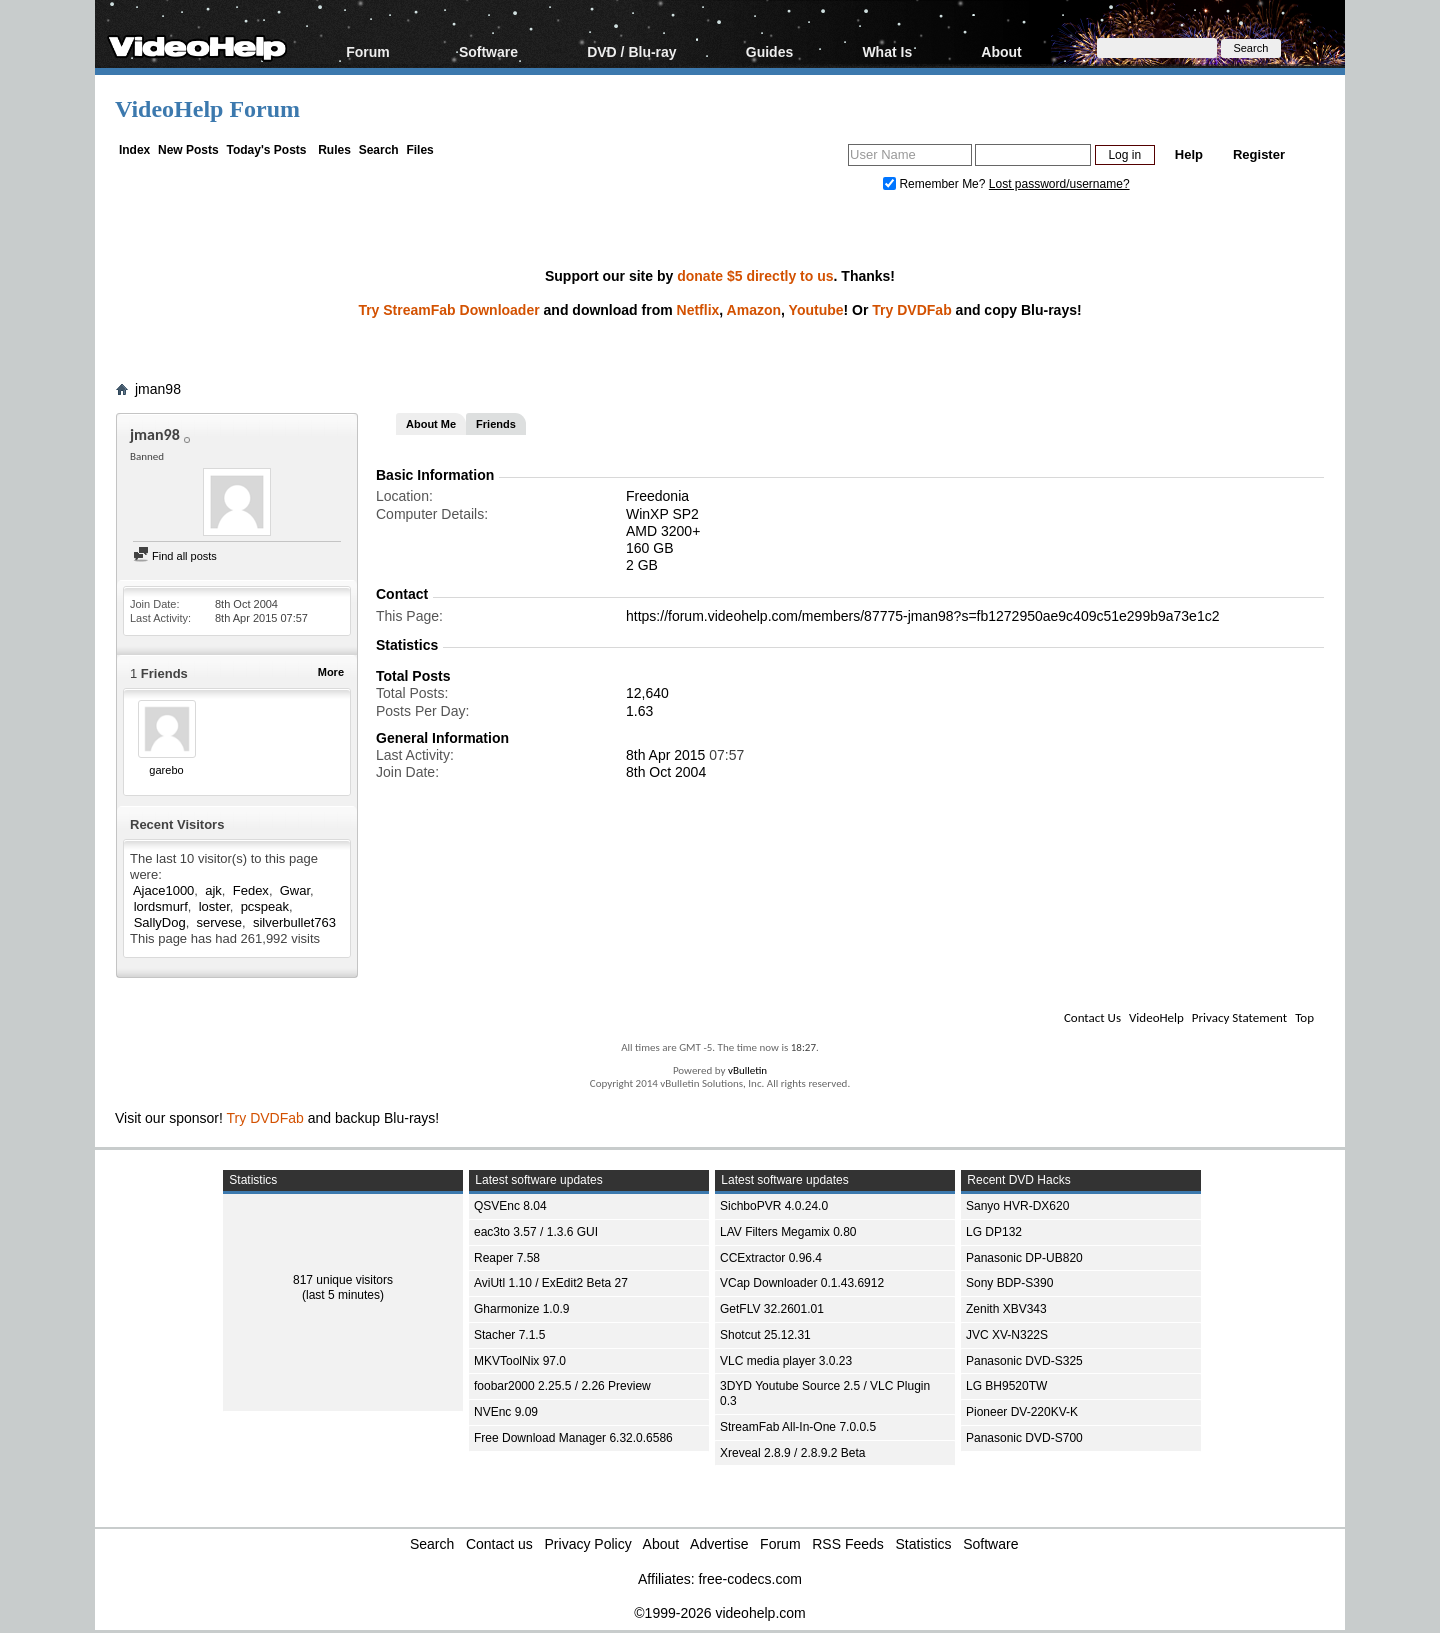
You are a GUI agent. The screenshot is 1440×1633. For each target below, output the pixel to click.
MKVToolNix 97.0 (520, 1361)
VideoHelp (1156, 1017)
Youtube (816, 310)
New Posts (188, 150)
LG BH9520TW (1006, 1386)
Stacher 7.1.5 (509, 1335)
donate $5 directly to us (755, 276)
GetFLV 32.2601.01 (772, 1309)
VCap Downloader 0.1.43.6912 (802, 1283)
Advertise (719, 1544)
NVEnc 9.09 (506, 1412)
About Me (431, 424)
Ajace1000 (163, 890)
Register (1259, 154)
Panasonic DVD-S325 (1024, 1361)
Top (1304, 1017)
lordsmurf (161, 906)
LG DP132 (994, 1232)
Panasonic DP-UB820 (1024, 1258)
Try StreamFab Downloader (448, 310)
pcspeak (265, 906)
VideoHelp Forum (207, 109)
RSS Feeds (848, 1544)
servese (220, 922)
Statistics (924, 1544)
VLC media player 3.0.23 (786, 1361)
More (331, 672)
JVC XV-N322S (1007, 1335)
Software (488, 51)
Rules (334, 150)
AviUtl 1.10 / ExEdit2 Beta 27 (551, 1283)
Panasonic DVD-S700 (1024, 1438)
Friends (496, 424)
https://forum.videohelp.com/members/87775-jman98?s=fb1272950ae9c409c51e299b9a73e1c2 (922, 616)
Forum (368, 51)
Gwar (295, 890)
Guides (769, 51)
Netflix (698, 310)
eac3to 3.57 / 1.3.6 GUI (536, 1232)
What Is (887, 51)
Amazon (754, 310)
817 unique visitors (343, 1280)
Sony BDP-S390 (1009, 1283)
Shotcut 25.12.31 (765, 1335)
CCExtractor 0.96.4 (771, 1258)
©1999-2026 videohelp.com (719, 1613)
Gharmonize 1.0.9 (521, 1309)
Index (134, 150)
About (1001, 51)
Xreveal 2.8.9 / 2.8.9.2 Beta (792, 1453)
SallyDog (160, 922)
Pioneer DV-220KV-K (1022, 1412)
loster (214, 906)
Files (419, 150)
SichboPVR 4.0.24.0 (774, 1206)
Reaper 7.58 (507, 1258)
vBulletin (747, 1070)
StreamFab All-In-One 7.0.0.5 (798, 1427)
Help (1189, 154)
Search (379, 150)
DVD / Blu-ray (631, 51)
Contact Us (1092, 1017)
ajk (213, 890)
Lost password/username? (1059, 184)
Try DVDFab (911, 310)
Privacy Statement (1239, 1017)
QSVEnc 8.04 (510, 1206)
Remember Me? (936, 184)
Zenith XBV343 (1006, 1309)
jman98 (158, 389)
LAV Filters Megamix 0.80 (788, 1232)
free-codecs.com (749, 1579)
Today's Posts (266, 150)
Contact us (499, 1544)
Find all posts (175, 556)
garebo (166, 770)
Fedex (251, 890)
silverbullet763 (294, 922)
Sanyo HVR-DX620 (1017, 1206)
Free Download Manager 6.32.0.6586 (573, 1438)
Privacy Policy (588, 1544)
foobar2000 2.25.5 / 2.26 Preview (562, 1386)
